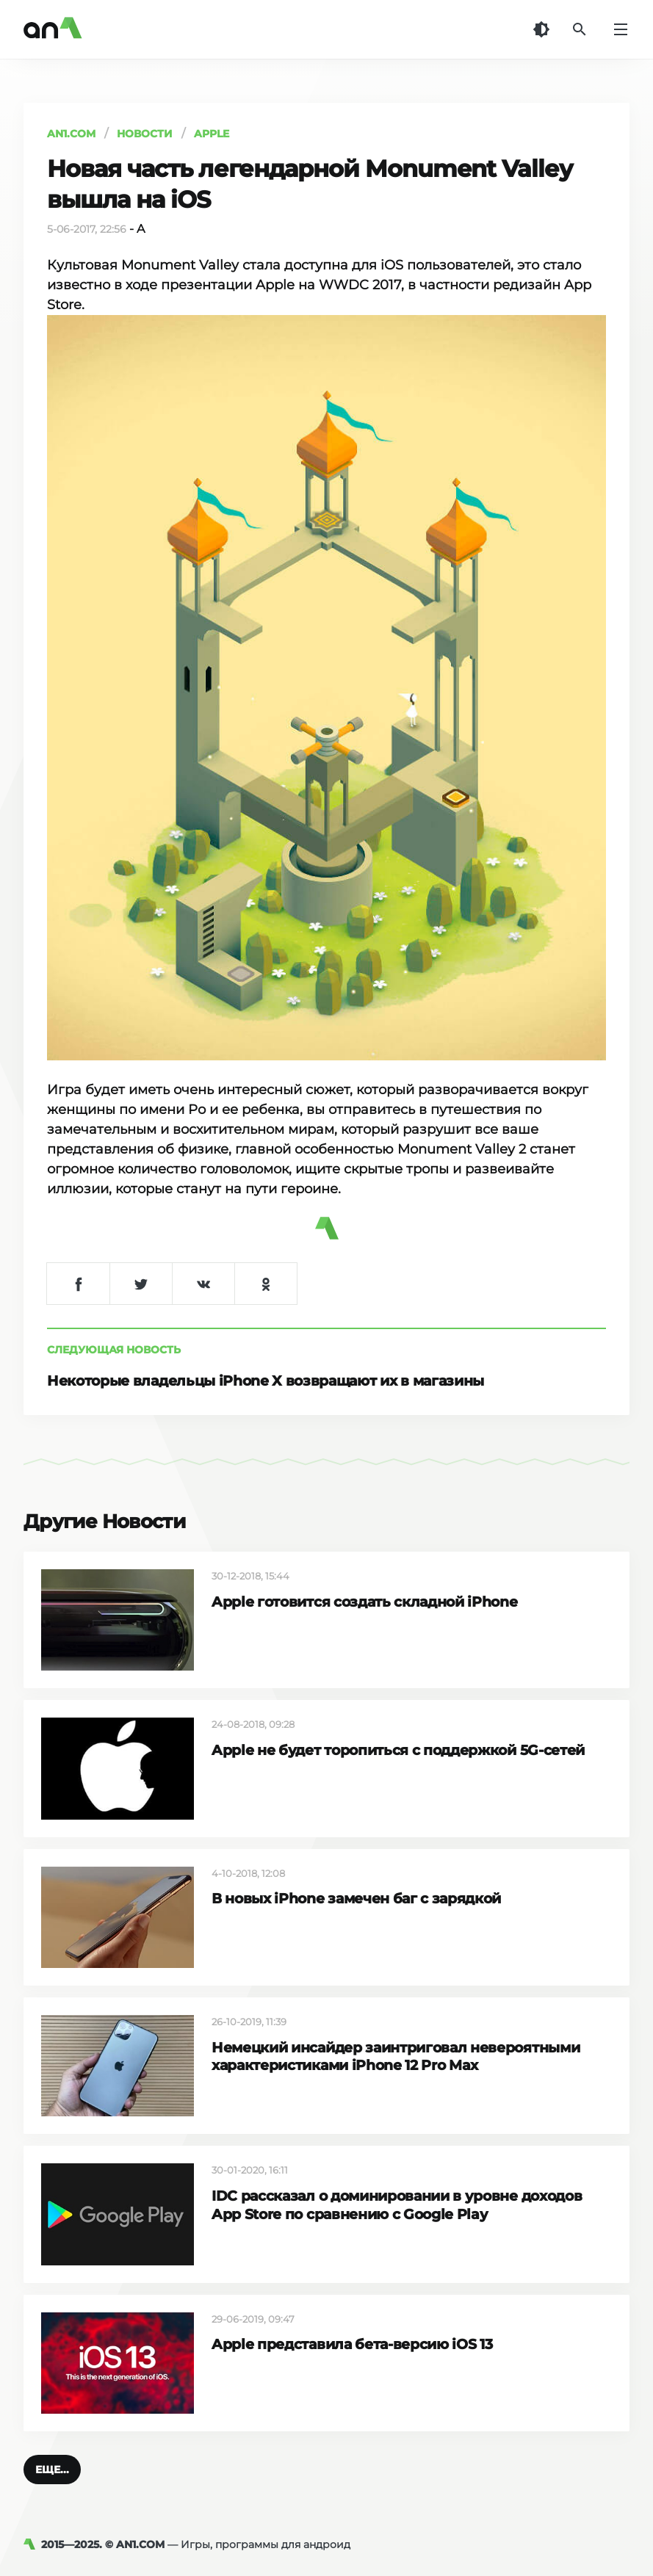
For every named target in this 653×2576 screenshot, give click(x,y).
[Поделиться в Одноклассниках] (265, 1283)
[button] (52, 2469)
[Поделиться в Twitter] (140, 1283)
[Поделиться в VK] (203, 1283)
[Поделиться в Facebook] (78, 1283)
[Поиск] (579, 29)
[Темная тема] (541, 29)
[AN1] (32, 2544)
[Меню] (620, 29)
